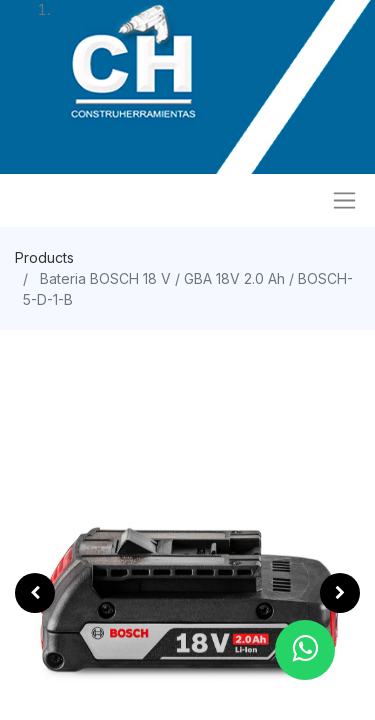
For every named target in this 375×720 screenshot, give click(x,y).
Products (44, 257)
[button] (35, 593)
